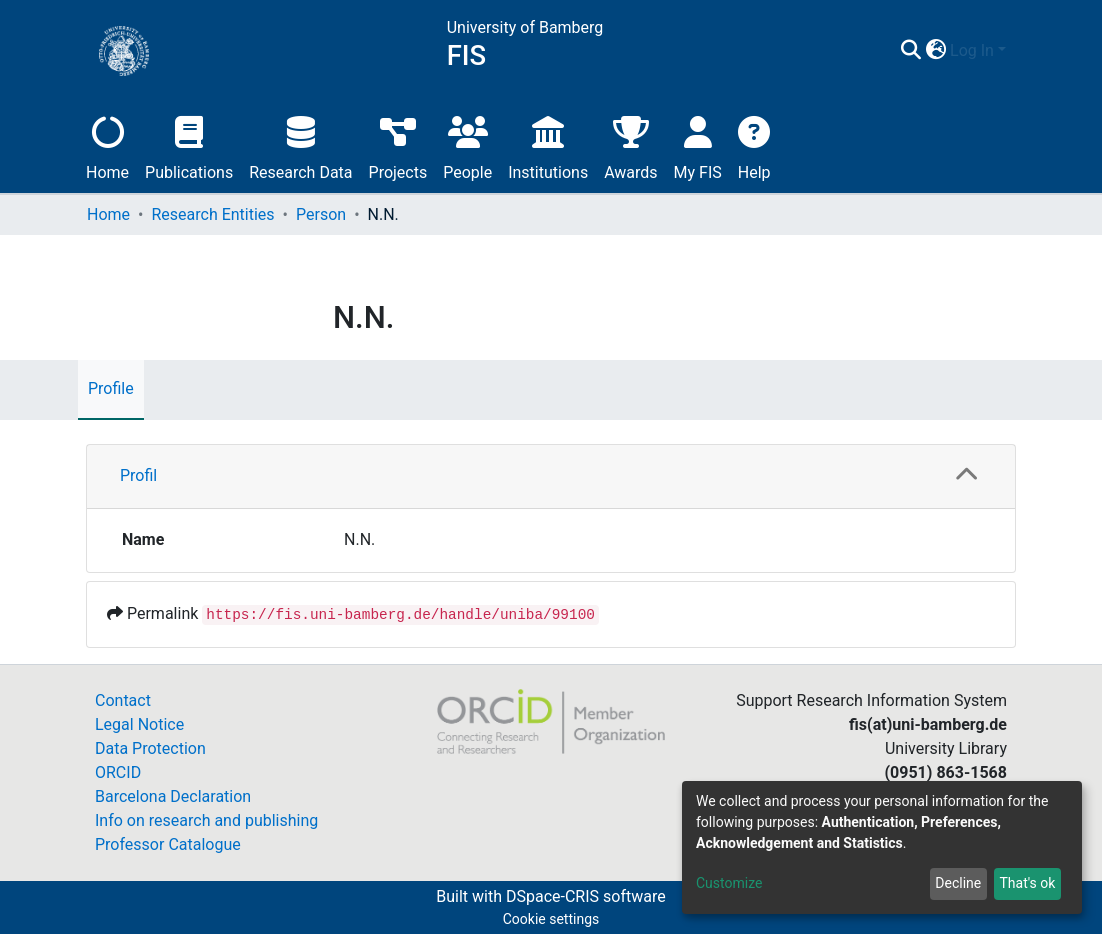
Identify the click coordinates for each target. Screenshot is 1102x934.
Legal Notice (139, 724)
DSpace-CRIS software (586, 896)
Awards (630, 145)
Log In (972, 50)
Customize (729, 883)
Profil (138, 475)
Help (754, 145)
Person (321, 214)
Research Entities (212, 214)
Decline (958, 883)
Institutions (548, 145)
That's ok (1027, 883)
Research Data (300, 145)
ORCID (118, 772)
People (467, 145)
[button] (935, 51)
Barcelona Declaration (173, 796)
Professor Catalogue (168, 844)
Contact (123, 700)
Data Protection (150, 748)
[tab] (551, 477)
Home (107, 145)
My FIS (698, 145)
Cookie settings (551, 919)
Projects (398, 145)
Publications (189, 145)
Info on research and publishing (206, 820)
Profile (111, 388)
